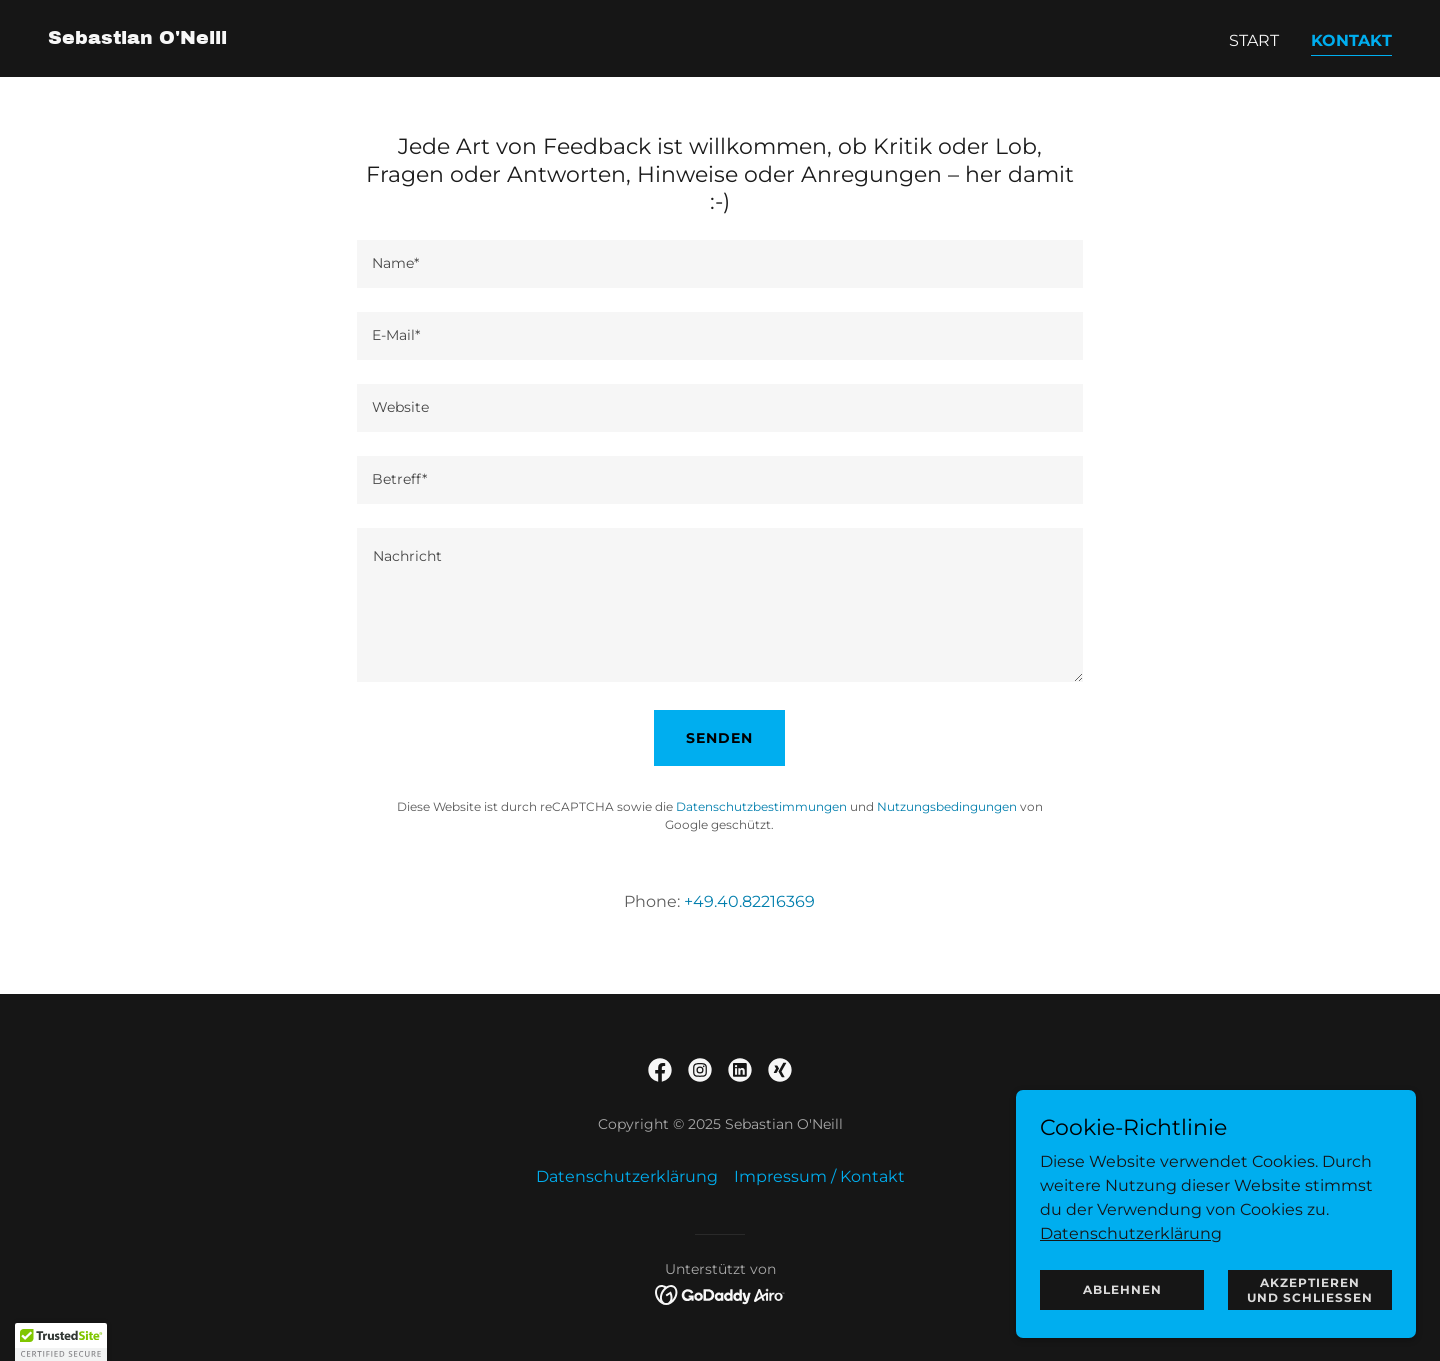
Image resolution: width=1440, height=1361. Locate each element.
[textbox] (719, 264)
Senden (719, 738)
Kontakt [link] (1351, 40)
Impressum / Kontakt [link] (819, 1176)
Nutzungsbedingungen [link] (947, 806)
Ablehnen (1122, 1289)
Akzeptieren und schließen (1310, 1289)
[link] (137, 38)
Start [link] (1254, 40)
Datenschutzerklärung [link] (627, 1176)
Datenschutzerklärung (1131, 1232)
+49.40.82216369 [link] (749, 901)
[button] (61, 1342)
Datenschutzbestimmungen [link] (761, 806)
